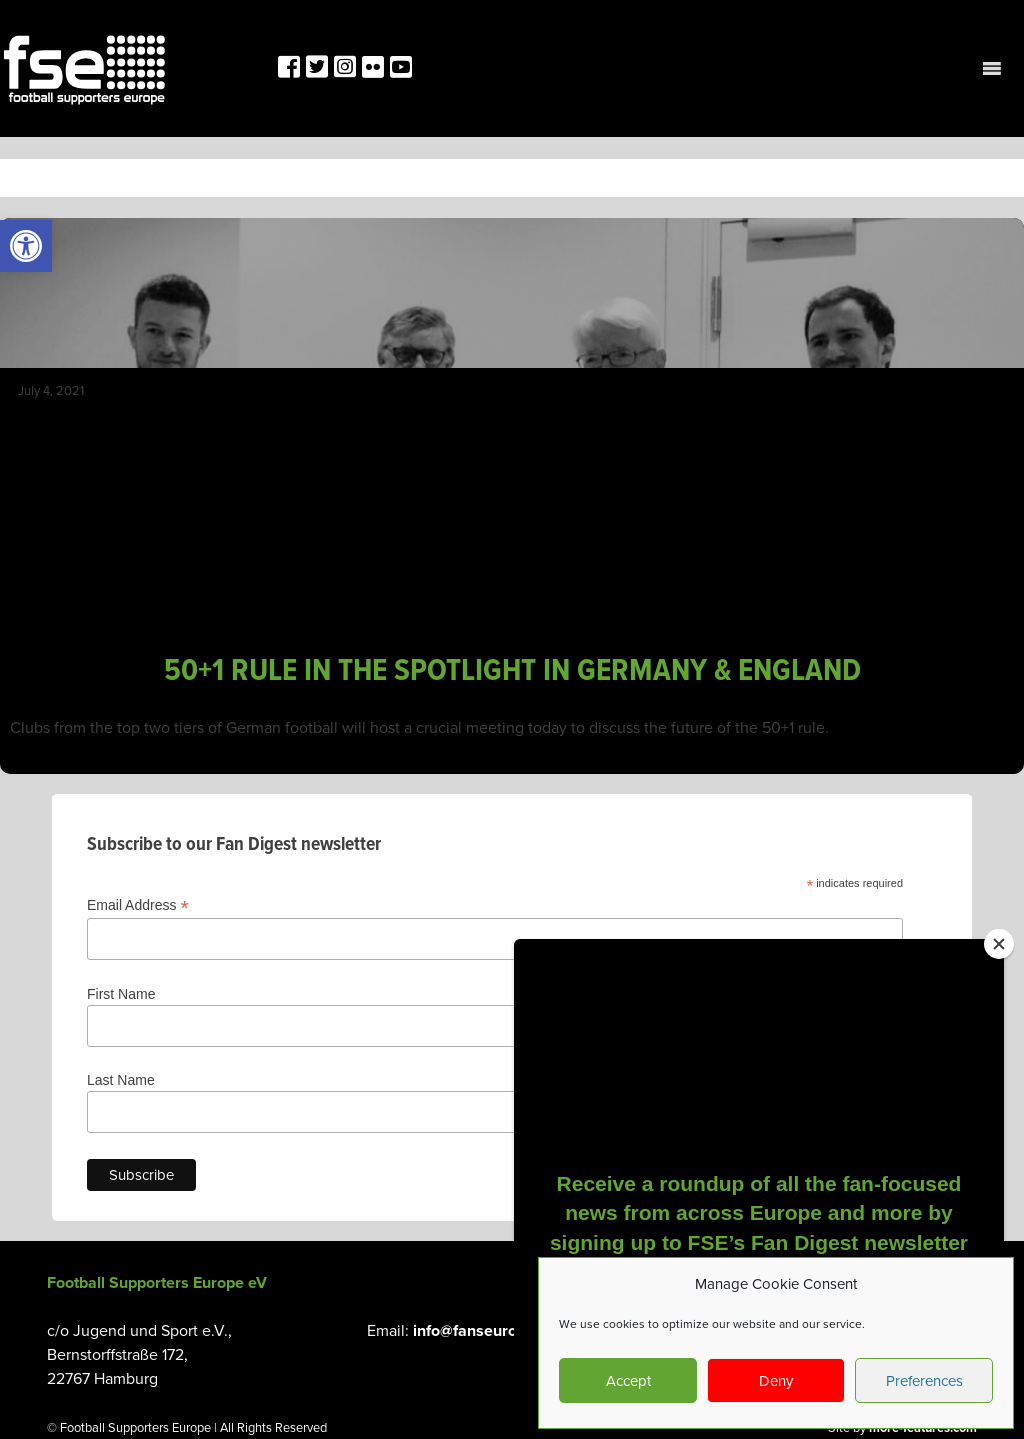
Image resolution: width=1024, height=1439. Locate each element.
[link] (26, 246)
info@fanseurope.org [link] (488, 1331)
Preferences (924, 1381)
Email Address (138, 905)
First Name (121, 994)
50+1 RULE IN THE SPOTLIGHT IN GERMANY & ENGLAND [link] (512, 671)
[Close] (999, 944)
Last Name (121, 1080)
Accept (628, 1381)
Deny (776, 1381)
